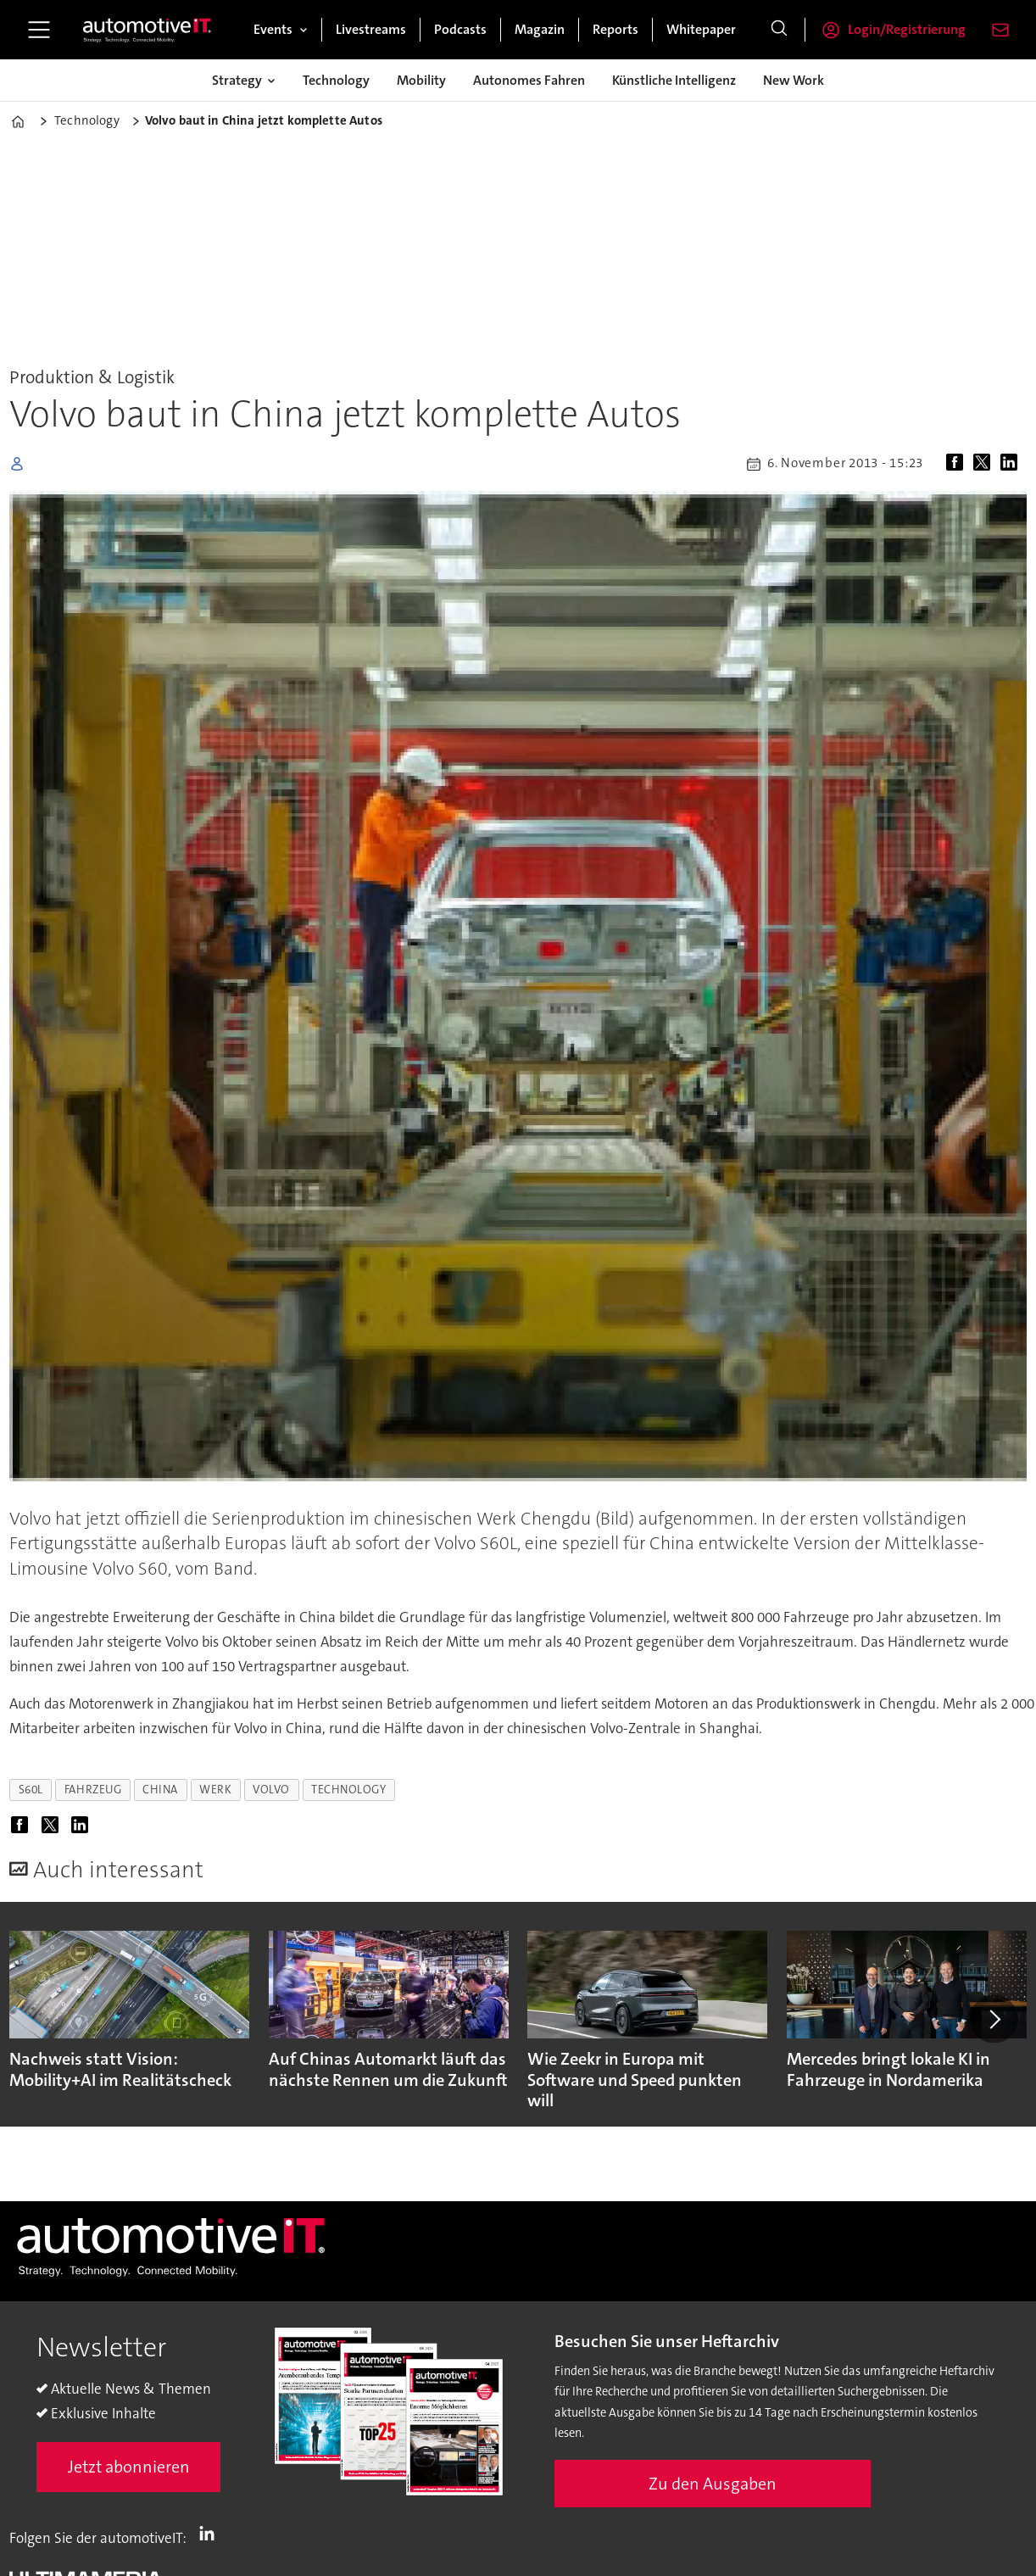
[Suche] (779, 30)
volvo (271, 1789)
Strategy (237, 80)
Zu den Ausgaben (713, 2484)
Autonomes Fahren (529, 80)
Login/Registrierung (907, 29)
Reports (615, 29)
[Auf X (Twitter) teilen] (985, 464)
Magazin (540, 29)
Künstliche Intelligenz (674, 80)
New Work (793, 80)
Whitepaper (701, 29)
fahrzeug (92, 1789)
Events (272, 29)
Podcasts (460, 29)
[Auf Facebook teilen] (958, 464)
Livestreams (371, 29)
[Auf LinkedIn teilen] (1012, 464)
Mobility (421, 80)
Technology (336, 80)
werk (215, 1789)
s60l (31, 1789)
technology (348, 1789)
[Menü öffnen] (39, 29)
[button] (993, 2019)
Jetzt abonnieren (129, 2467)
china (160, 1789)
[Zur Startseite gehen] (147, 30)
